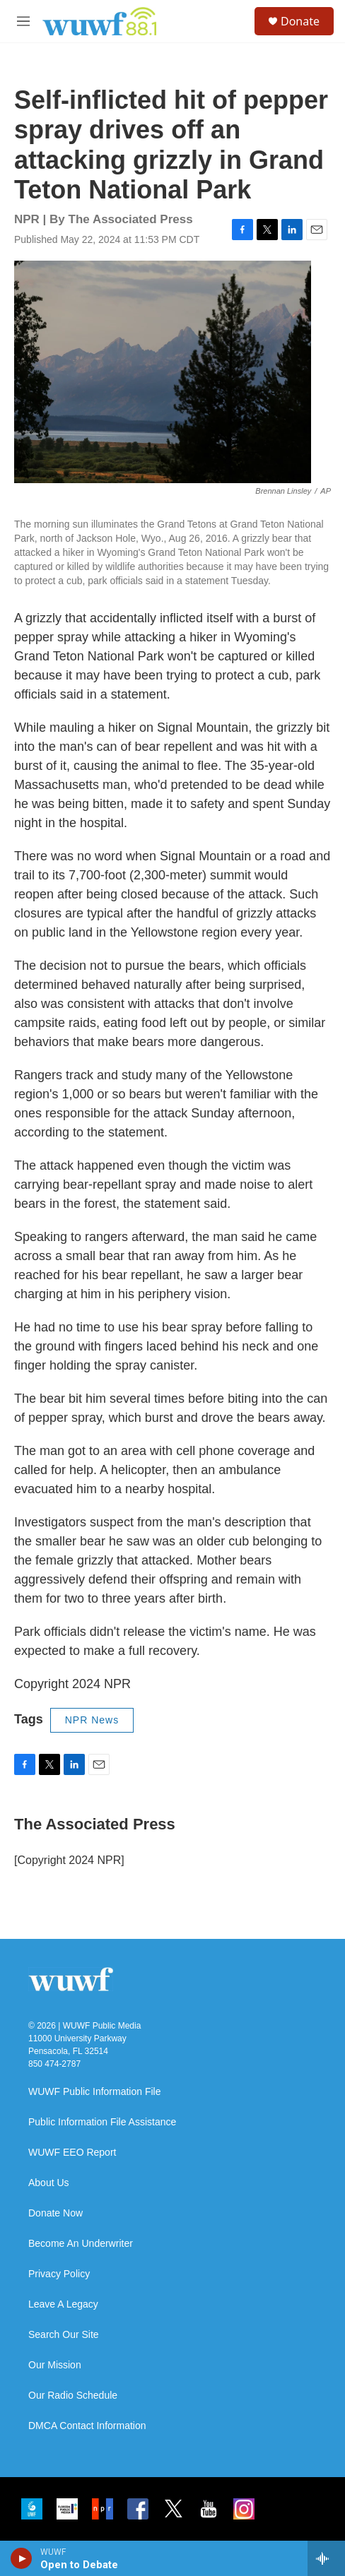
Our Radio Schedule (72, 2395)
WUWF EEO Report (72, 2152)
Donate (300, 21)
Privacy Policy (59, 2274)
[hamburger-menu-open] (23, 21)
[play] (21, 2558)
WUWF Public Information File (94, 2092)
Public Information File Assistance (102, 2122)
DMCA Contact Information (87, 2426)
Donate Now (55, 2213)
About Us (48, 2183)
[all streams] (326, 2558)
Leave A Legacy (63, 2304)
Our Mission (54, 2365)
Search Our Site (63, 2334)
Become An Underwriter (80, 2243)
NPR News (92, 1720)
